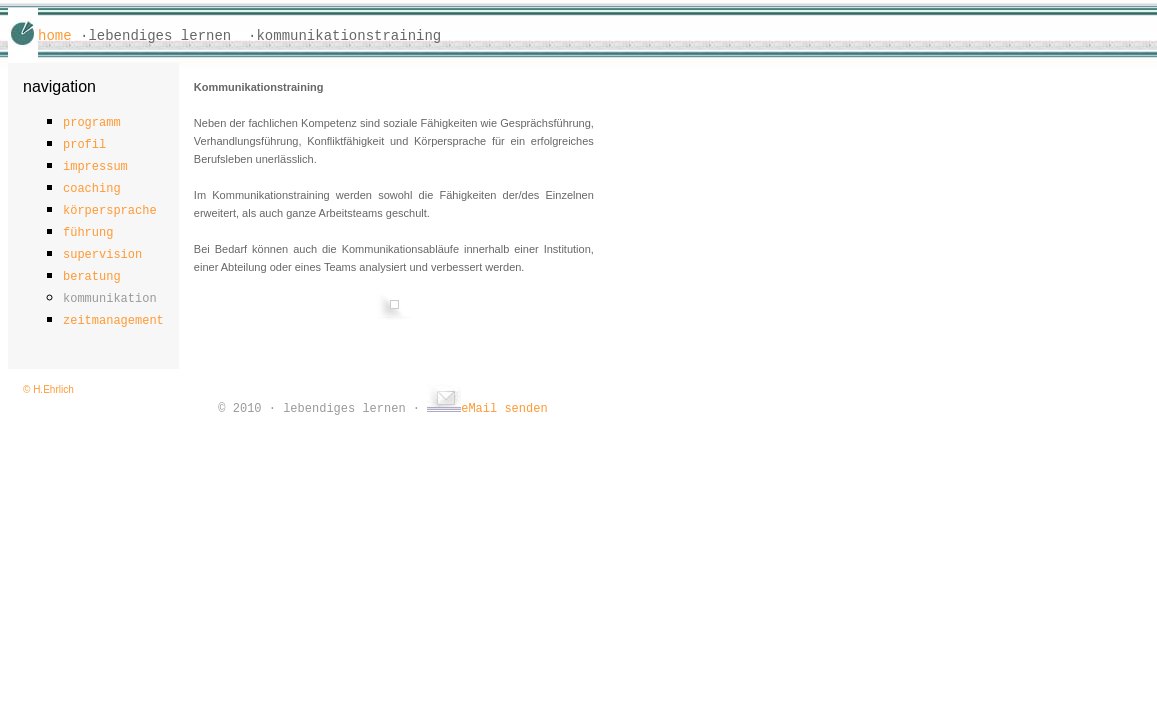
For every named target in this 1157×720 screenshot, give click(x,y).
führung (88, 233)
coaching (92, 189)
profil (84, 145)
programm (92, 123)
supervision (102, 255)
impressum (95, 167)
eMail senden (487, 409)
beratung (92, 277)
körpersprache (110, 211)
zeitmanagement (113, 321)
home (55, 36)
